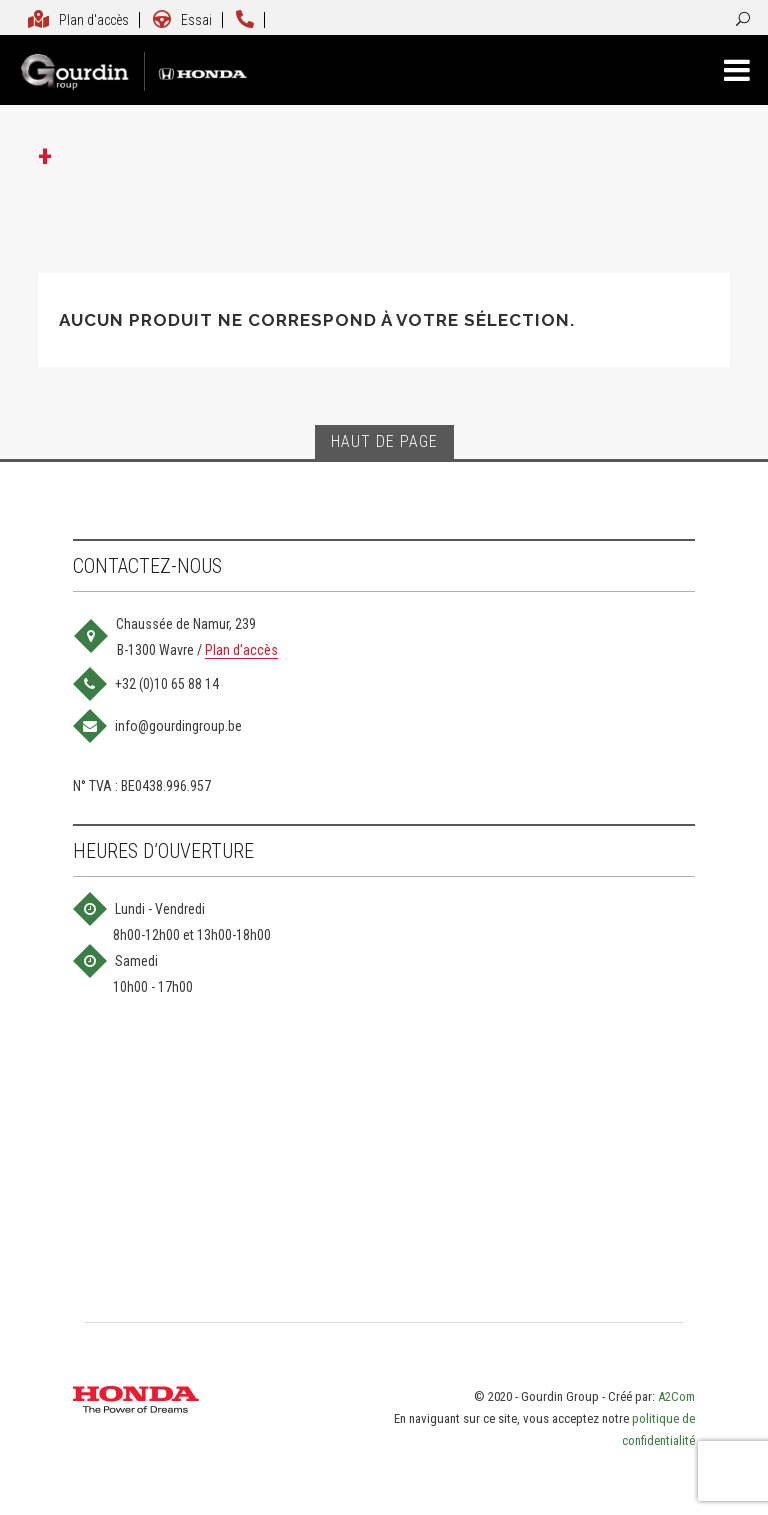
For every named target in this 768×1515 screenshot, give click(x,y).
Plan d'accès (78, 20)
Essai (182, 20)
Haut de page (384, 441)
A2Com (676, 1396)
